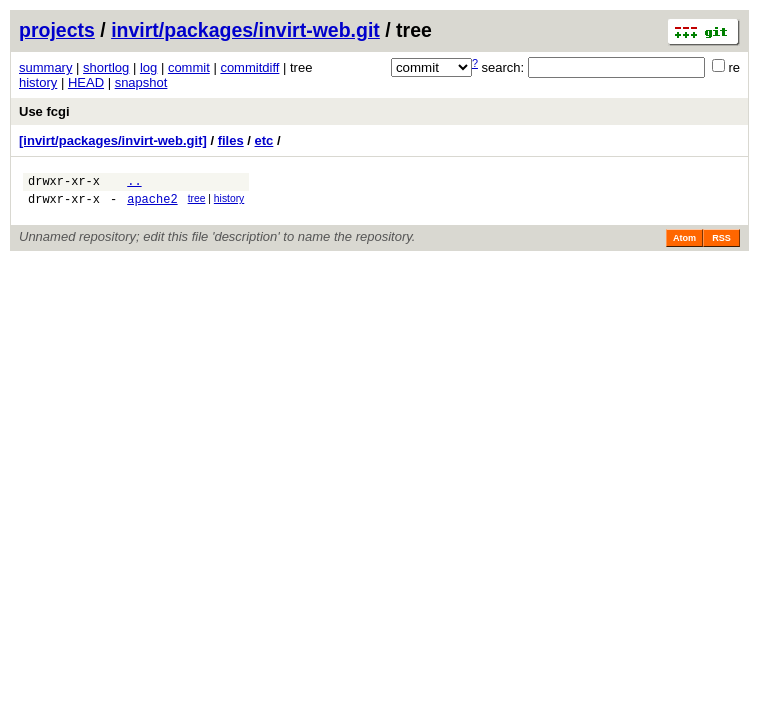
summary (45, 67)
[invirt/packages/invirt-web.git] (113, 140)
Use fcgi (44, 111)
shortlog (106, 67)
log (148, 67)
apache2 (152, 204)
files (231, 140)
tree (197, 201)
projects (57, 30)
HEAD (86, 82)
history (38, 82)
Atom (684, 244)
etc (264, 140)
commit (189, 67)
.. (134, 183)
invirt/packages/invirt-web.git (245, 30)
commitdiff (249, 67)
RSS (721, 244)
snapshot (141, 82)
